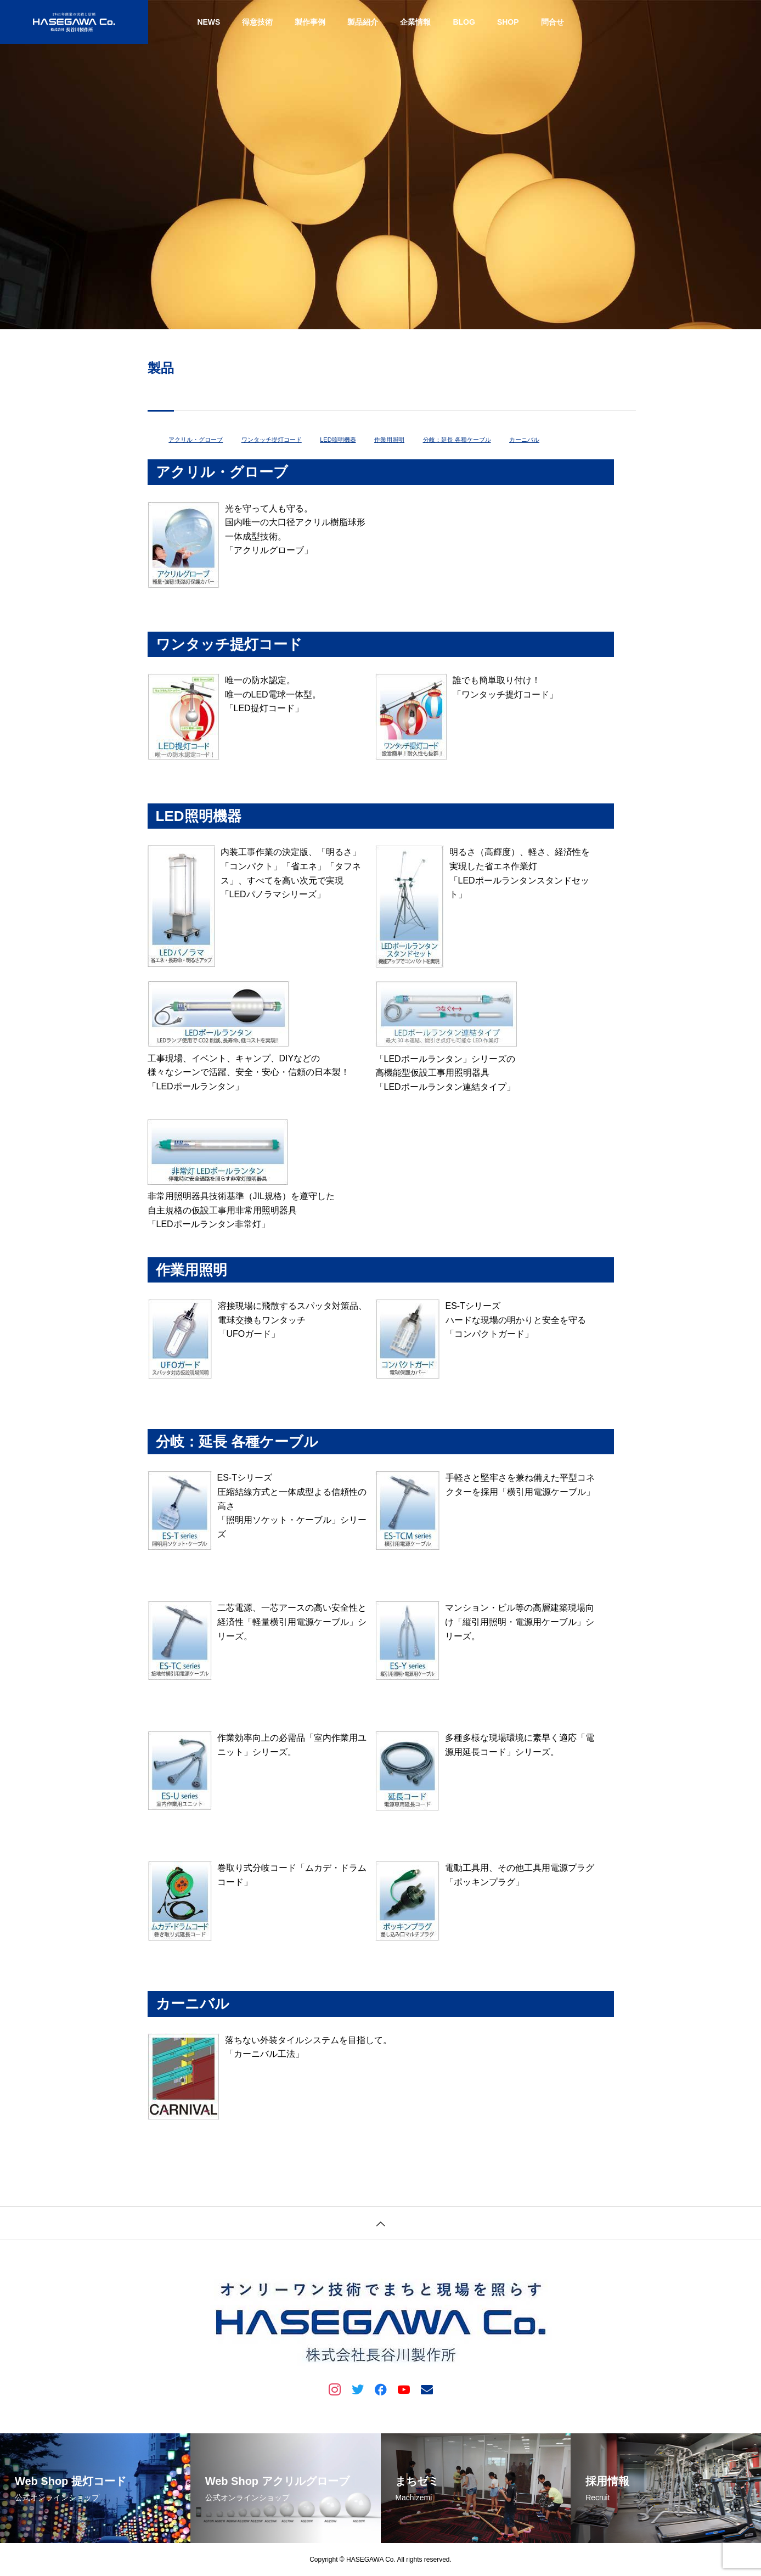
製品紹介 (362, 22)
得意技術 (257, 22)
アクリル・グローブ (195, 439)
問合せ (552, 22)
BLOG (464, 22)
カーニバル (524, 439)
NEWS (208, 22)
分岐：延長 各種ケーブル (457, 439)
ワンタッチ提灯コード (271, 439)
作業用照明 (389, 439)
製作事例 (310, 22)
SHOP (508, 22)
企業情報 (415, 22)
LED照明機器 (338, 439)
